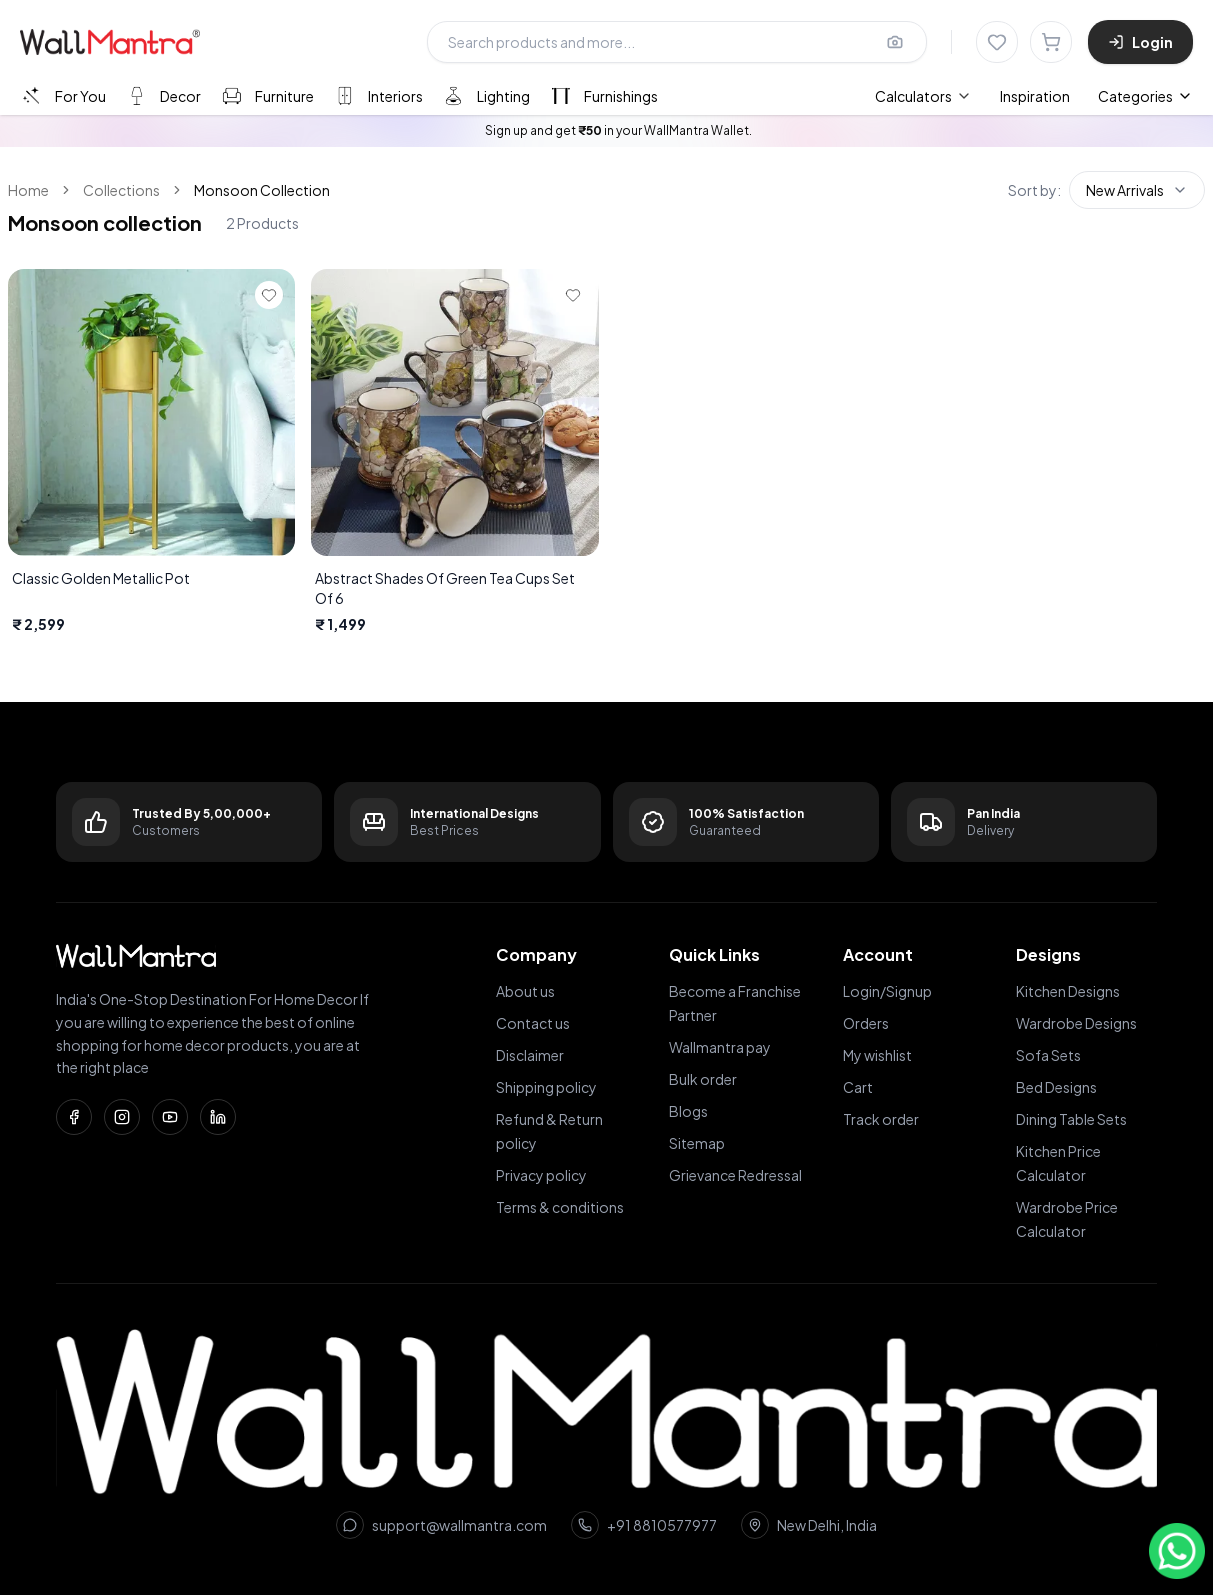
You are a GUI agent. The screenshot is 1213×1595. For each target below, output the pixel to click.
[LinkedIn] (218, 1117)
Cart (858, 1087)
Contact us (533, 1023)
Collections (121, 190)
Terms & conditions (560, 1207)
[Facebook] (74, 1117)
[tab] (62, 95)
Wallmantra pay (720, 1047)
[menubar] (972, 96)
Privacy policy (541, 1175)
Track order (881, 1119)
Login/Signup (887, 991)
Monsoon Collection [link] (262, 190)
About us (525, 991)
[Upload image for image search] (895, 42)
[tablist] (338, 95)
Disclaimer (530, 1055)
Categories (1145, 96)
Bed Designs (1056, 1087)
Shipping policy (546, 1087)
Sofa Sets (1048, 1055)
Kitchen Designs (1068, 991)
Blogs (688, 1111)
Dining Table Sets (1071, 1119)
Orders (866, 1023)
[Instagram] (122, 1117)
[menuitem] (923, 96)
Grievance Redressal (735, 1175)
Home (28, 190)
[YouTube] (170, 1117)
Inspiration (1035, 96)
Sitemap (697, 1143)
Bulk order (703, 1079)
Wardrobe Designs (1076, 1023)
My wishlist (877, 1055)
